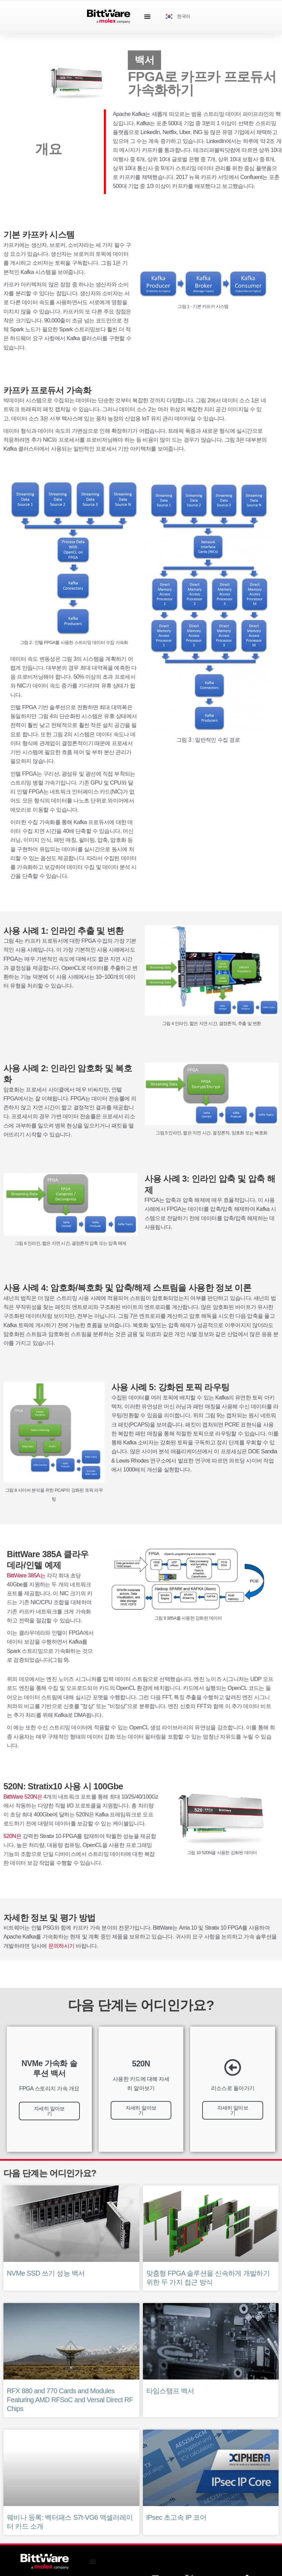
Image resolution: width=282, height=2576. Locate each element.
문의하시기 (61, 1946)
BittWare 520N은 (22, 1796)
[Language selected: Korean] (179, 16)
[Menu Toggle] (147, 16)
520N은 (12, 1836)
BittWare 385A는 (26, 1575)
